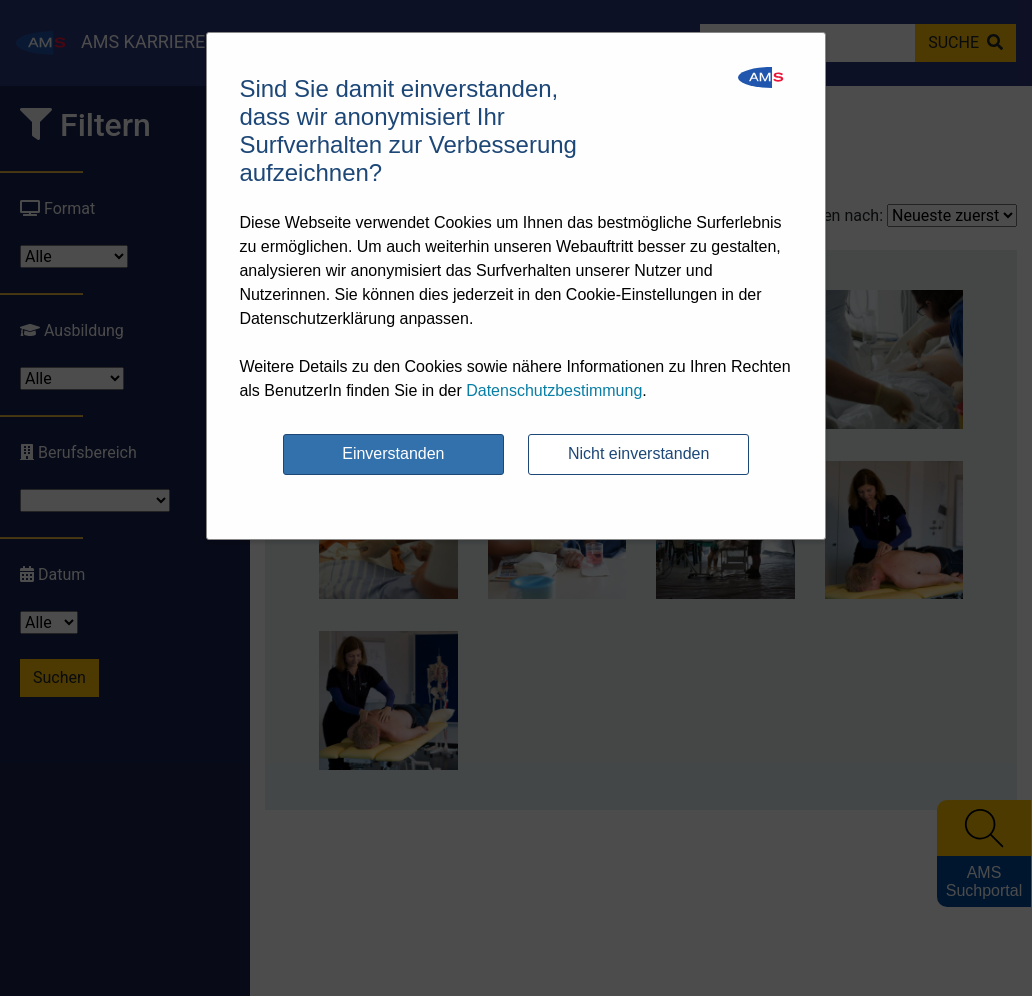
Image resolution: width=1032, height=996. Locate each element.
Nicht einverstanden (638, 453)
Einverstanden (393, 453)
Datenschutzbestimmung (554, 390)
